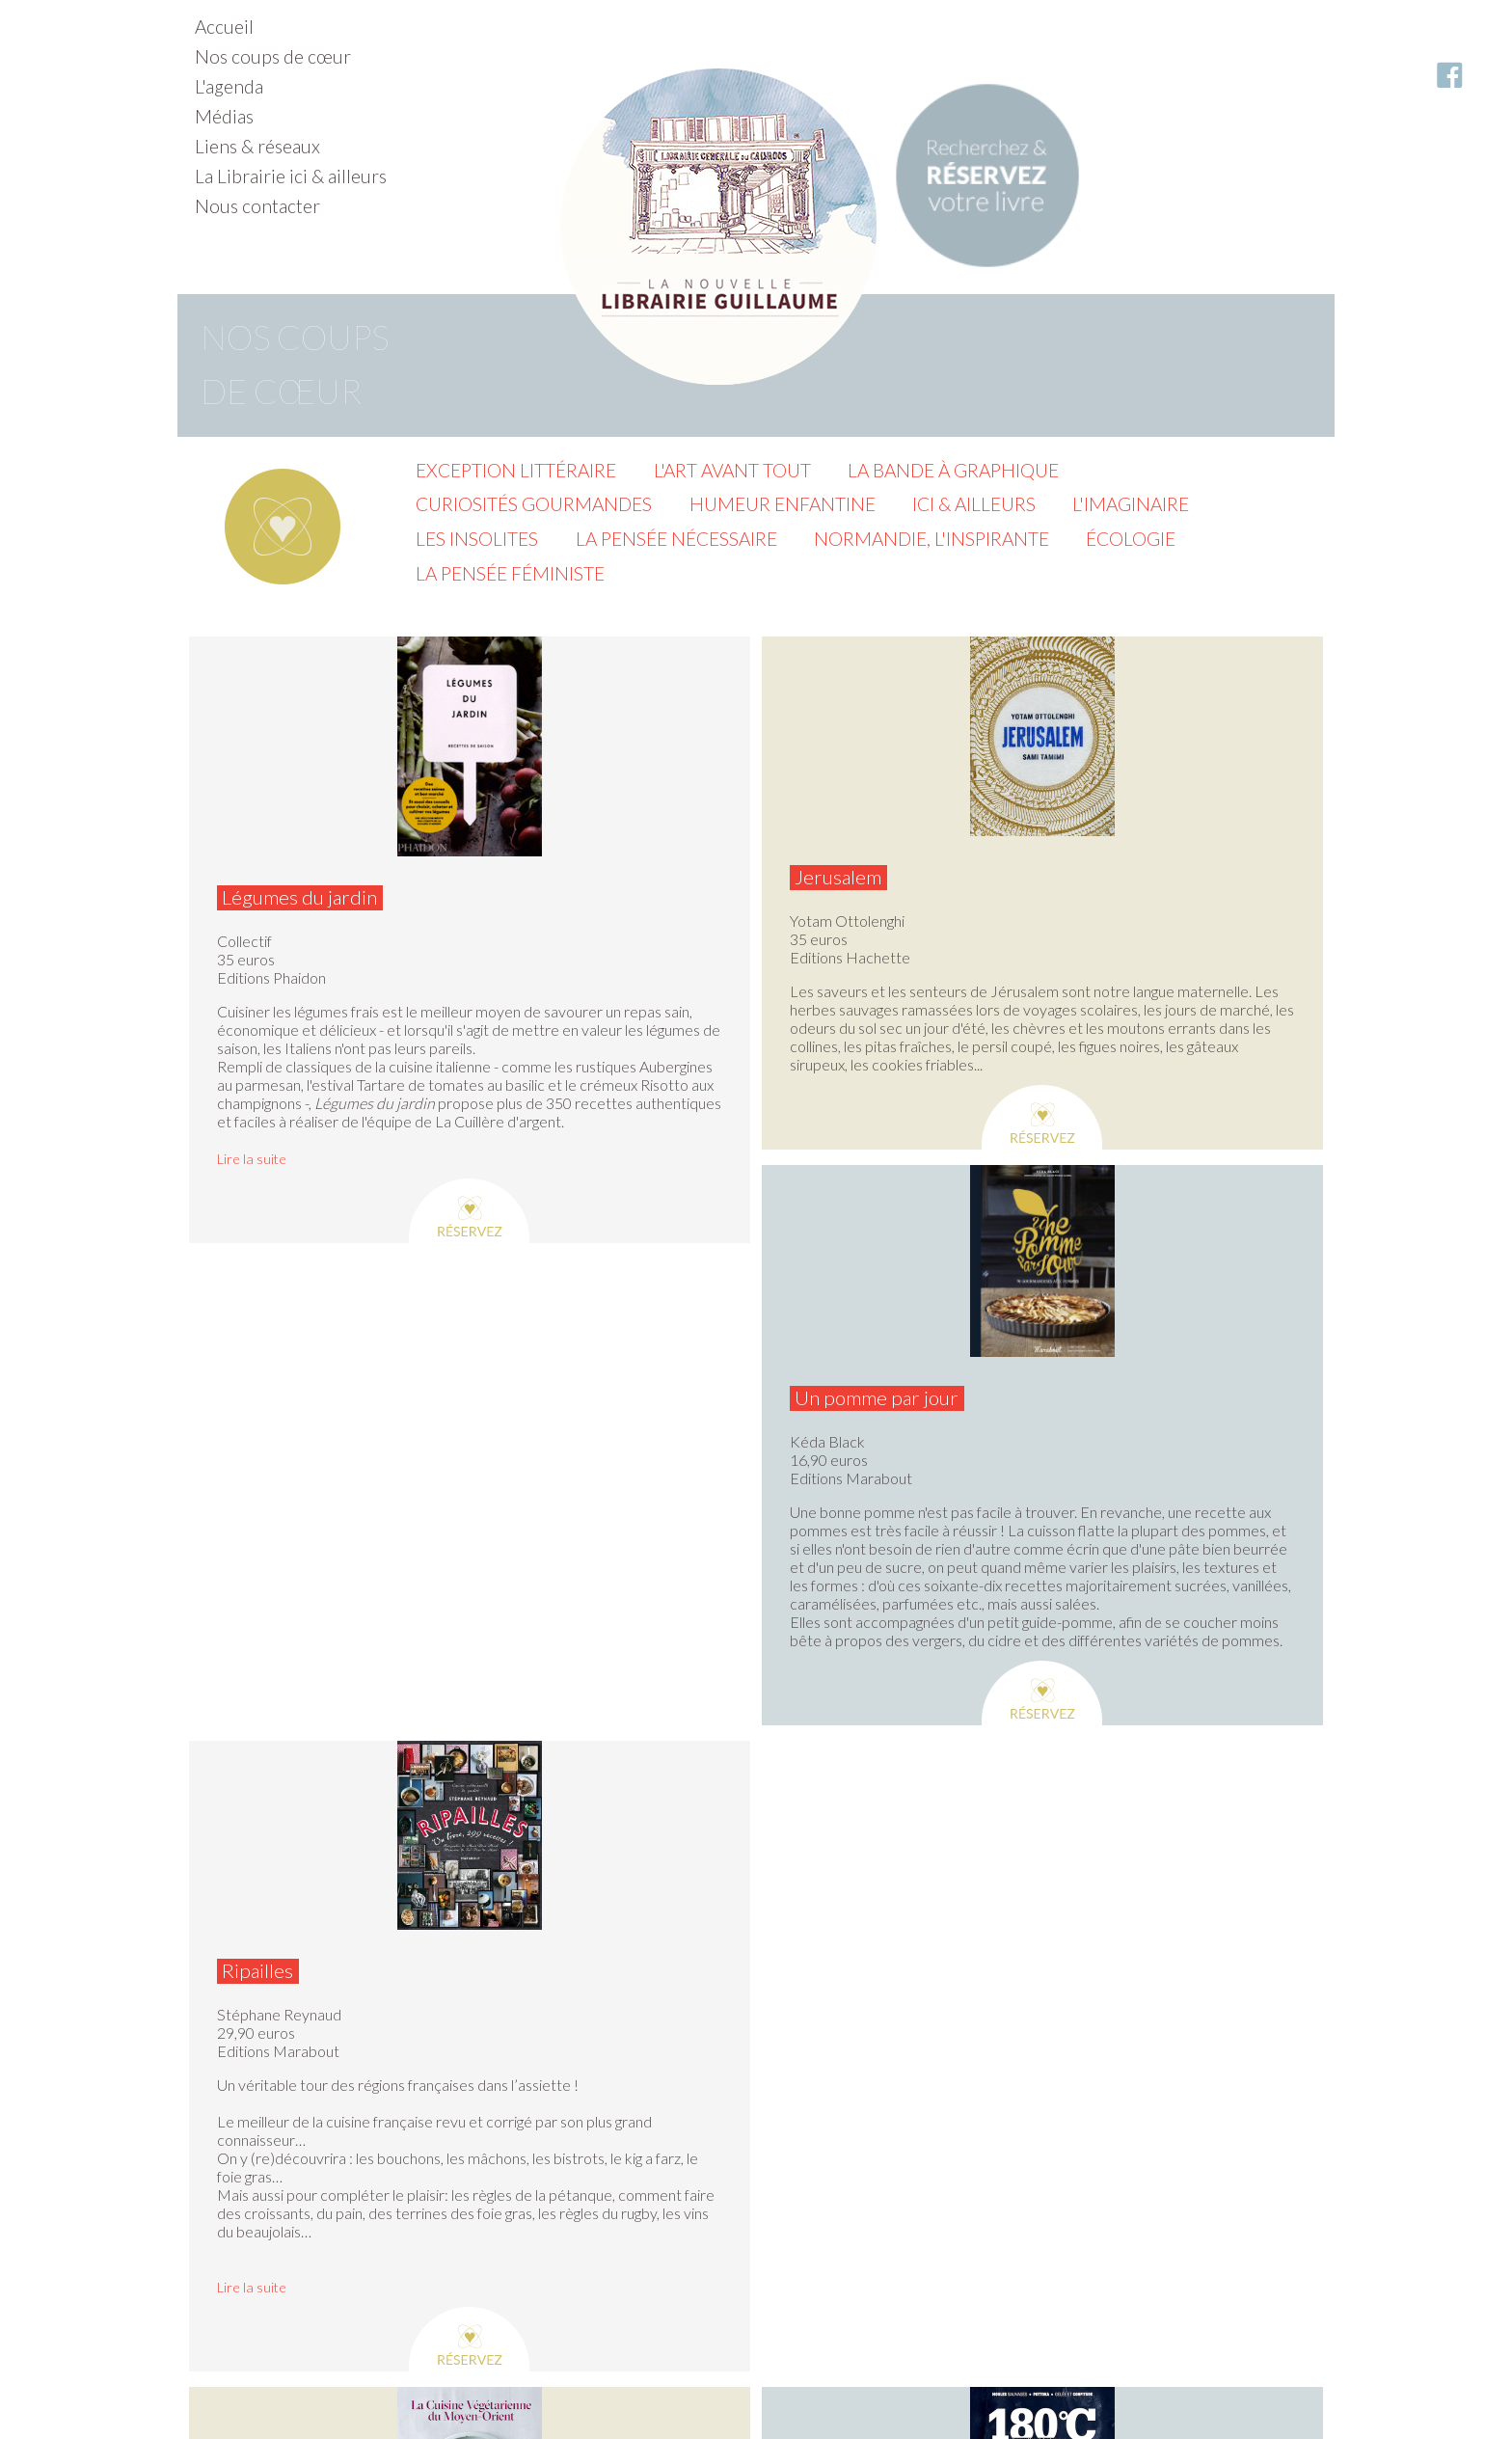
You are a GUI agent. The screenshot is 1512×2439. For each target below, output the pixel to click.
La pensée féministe (510, 573)
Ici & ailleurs (974, 504)
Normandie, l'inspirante (931, 539)
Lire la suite (251, 1159)
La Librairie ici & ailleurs (291, 176)
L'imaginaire (1130, 504)
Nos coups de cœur (273, 56)
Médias (224, 116)
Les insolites (477, 539)
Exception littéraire (516, 470)
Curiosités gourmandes (534, 504)
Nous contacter (257, 206)
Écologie (1130, 539)
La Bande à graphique (953, 470)
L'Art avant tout (732, 470)
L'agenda (229, 86)
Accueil (224, 26)
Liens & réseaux (257, 146)
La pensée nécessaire (676, 539)
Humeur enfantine (782, 504)
